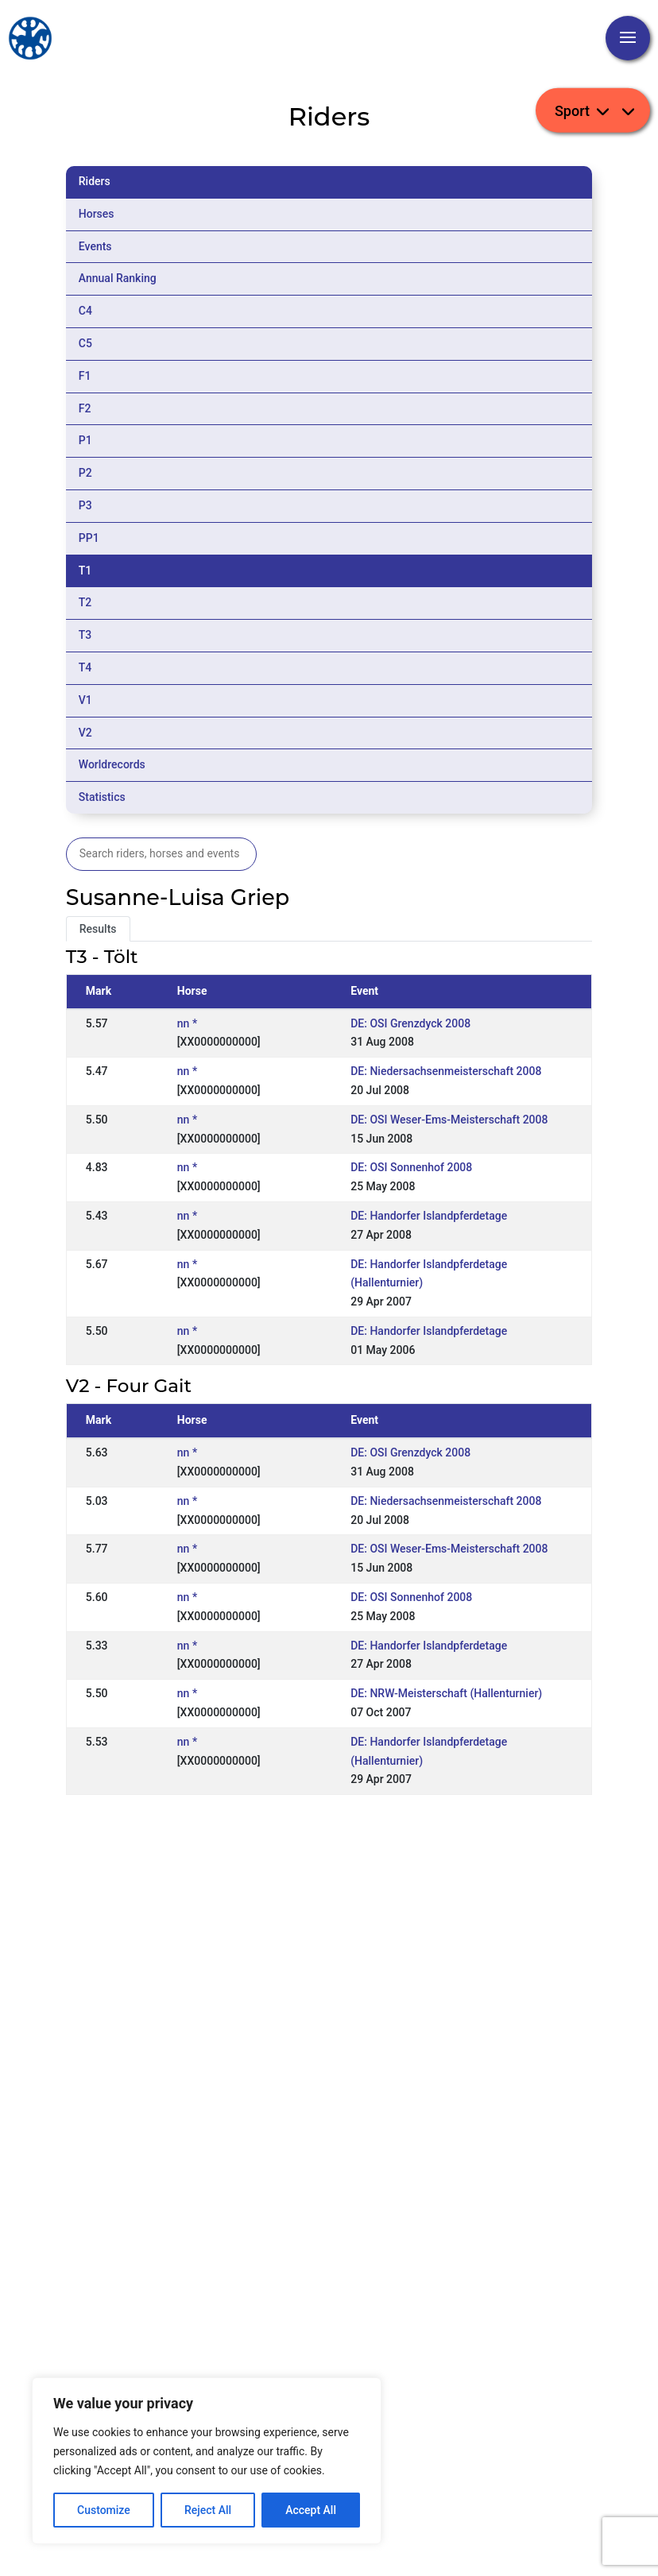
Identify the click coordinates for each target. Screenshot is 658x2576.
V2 (85, 732)
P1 (85, 440)
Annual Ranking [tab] (118, 278)
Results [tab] (98, 928)
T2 (85, 602)
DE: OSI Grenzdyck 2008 (410, 1023)
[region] (206, 2460)
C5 (85, 343)
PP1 (89, 538)
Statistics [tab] (102, 797)
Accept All (310, 2510)
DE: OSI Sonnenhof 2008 (411, 1167)
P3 (85, 505)
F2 (85, 408)
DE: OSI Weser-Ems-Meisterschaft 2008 (449, 1119)
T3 (85, 635)
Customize (103, 2510)
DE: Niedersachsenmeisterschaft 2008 (445, 1071)
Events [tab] (95, 246)
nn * (187, 1023)
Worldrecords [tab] (112, 764)
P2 (85, 472)
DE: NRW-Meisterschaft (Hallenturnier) (446, 1693)
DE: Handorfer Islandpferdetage (428, 1215)
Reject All (207, 2510)
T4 (85, 667)
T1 (85, 570)
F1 (85, 375)
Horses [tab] (96, 213)
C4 (85, 310)
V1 (85, 700)
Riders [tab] (94, 181)
